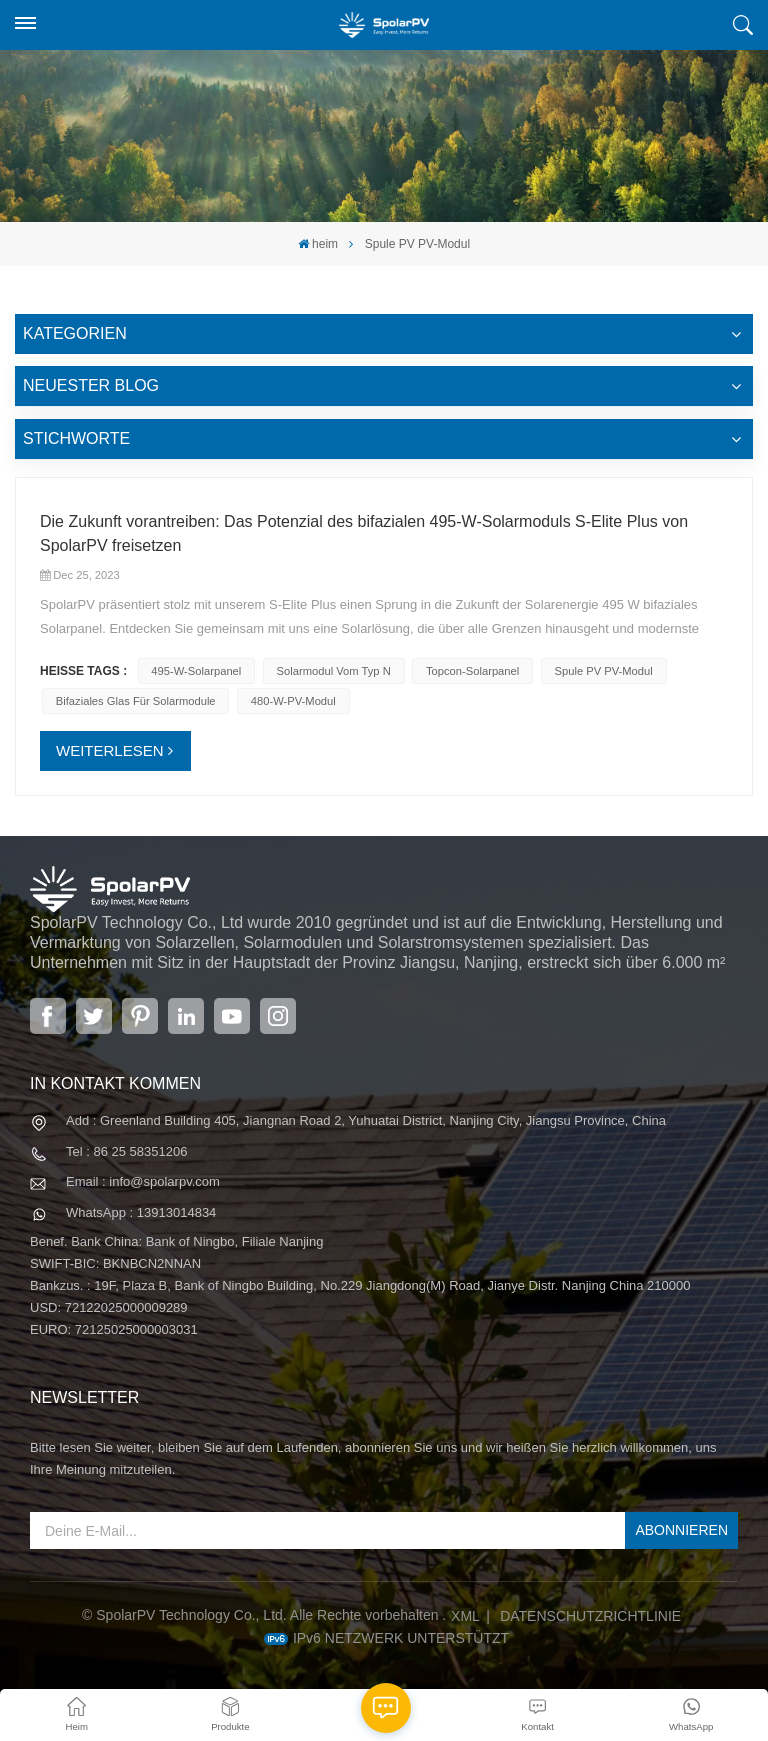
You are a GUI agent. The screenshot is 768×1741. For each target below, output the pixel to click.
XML (465, 1616)
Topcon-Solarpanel (472, 671)
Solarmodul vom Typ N (334, 671)
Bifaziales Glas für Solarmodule (136, 701)
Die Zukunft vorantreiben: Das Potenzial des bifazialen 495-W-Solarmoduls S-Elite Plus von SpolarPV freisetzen (364, 533)
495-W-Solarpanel (196, 671)
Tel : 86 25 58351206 (126, 1151)
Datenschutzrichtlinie (590, 1616)
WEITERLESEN (110, 750)
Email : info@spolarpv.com (143, 1181)
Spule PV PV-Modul (603, 671)
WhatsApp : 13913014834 (141, 1212)
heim (318, 244)
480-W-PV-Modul (293, 701)
